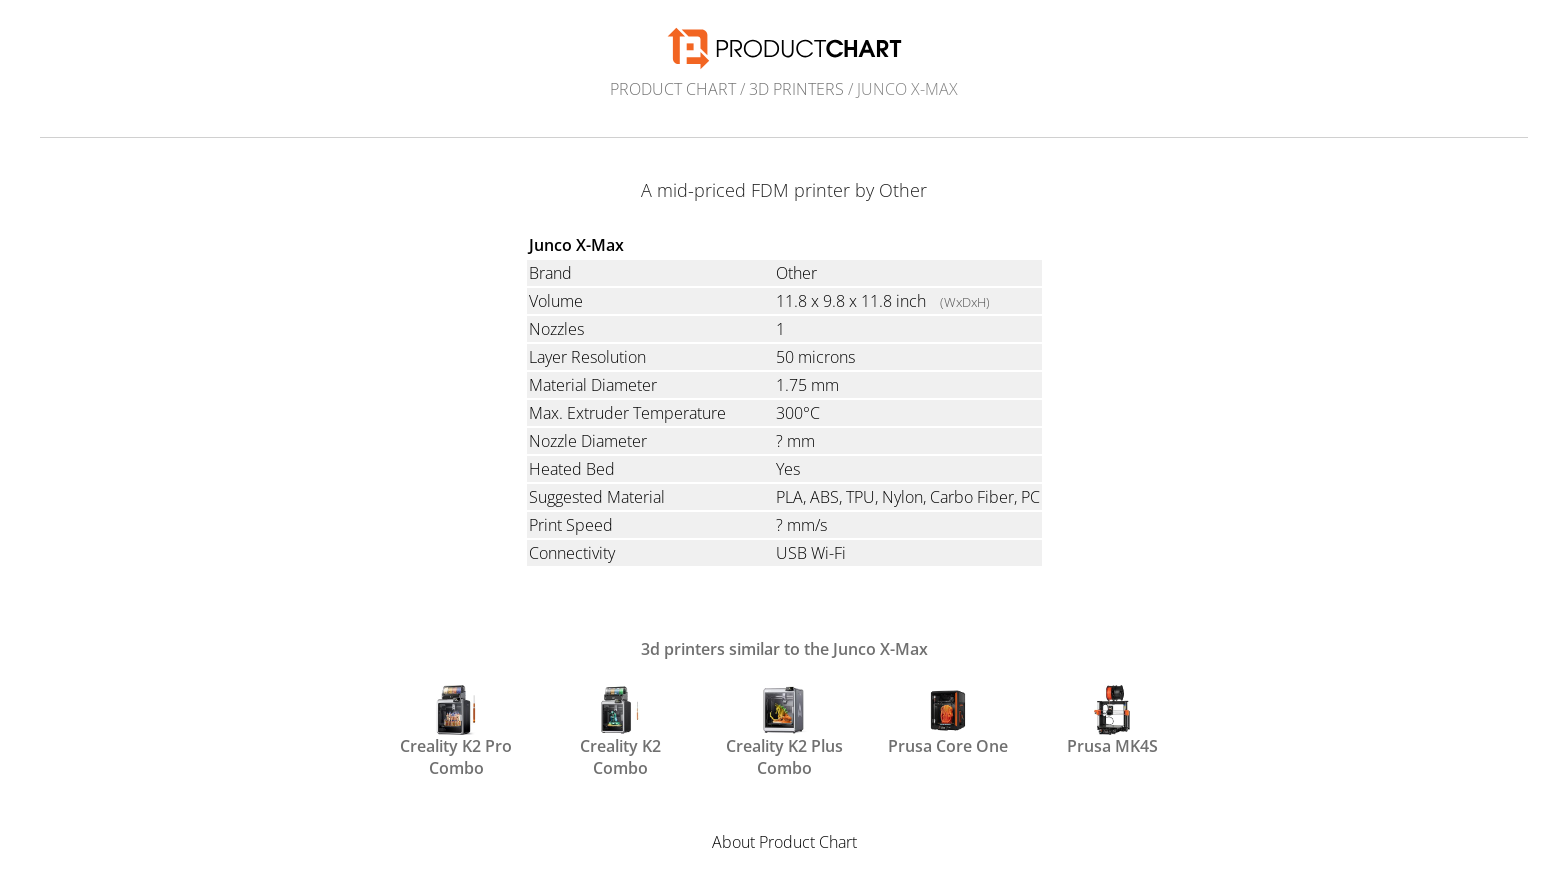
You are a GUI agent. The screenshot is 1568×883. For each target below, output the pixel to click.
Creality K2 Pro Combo (456, 730)
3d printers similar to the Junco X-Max (784, 649)
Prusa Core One (948, 721)
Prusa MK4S (1112, 721)
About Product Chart (784, 842)
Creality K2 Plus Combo (784, 730)
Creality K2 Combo (620, 730)
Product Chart (673, 89)
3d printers (796, 89)
